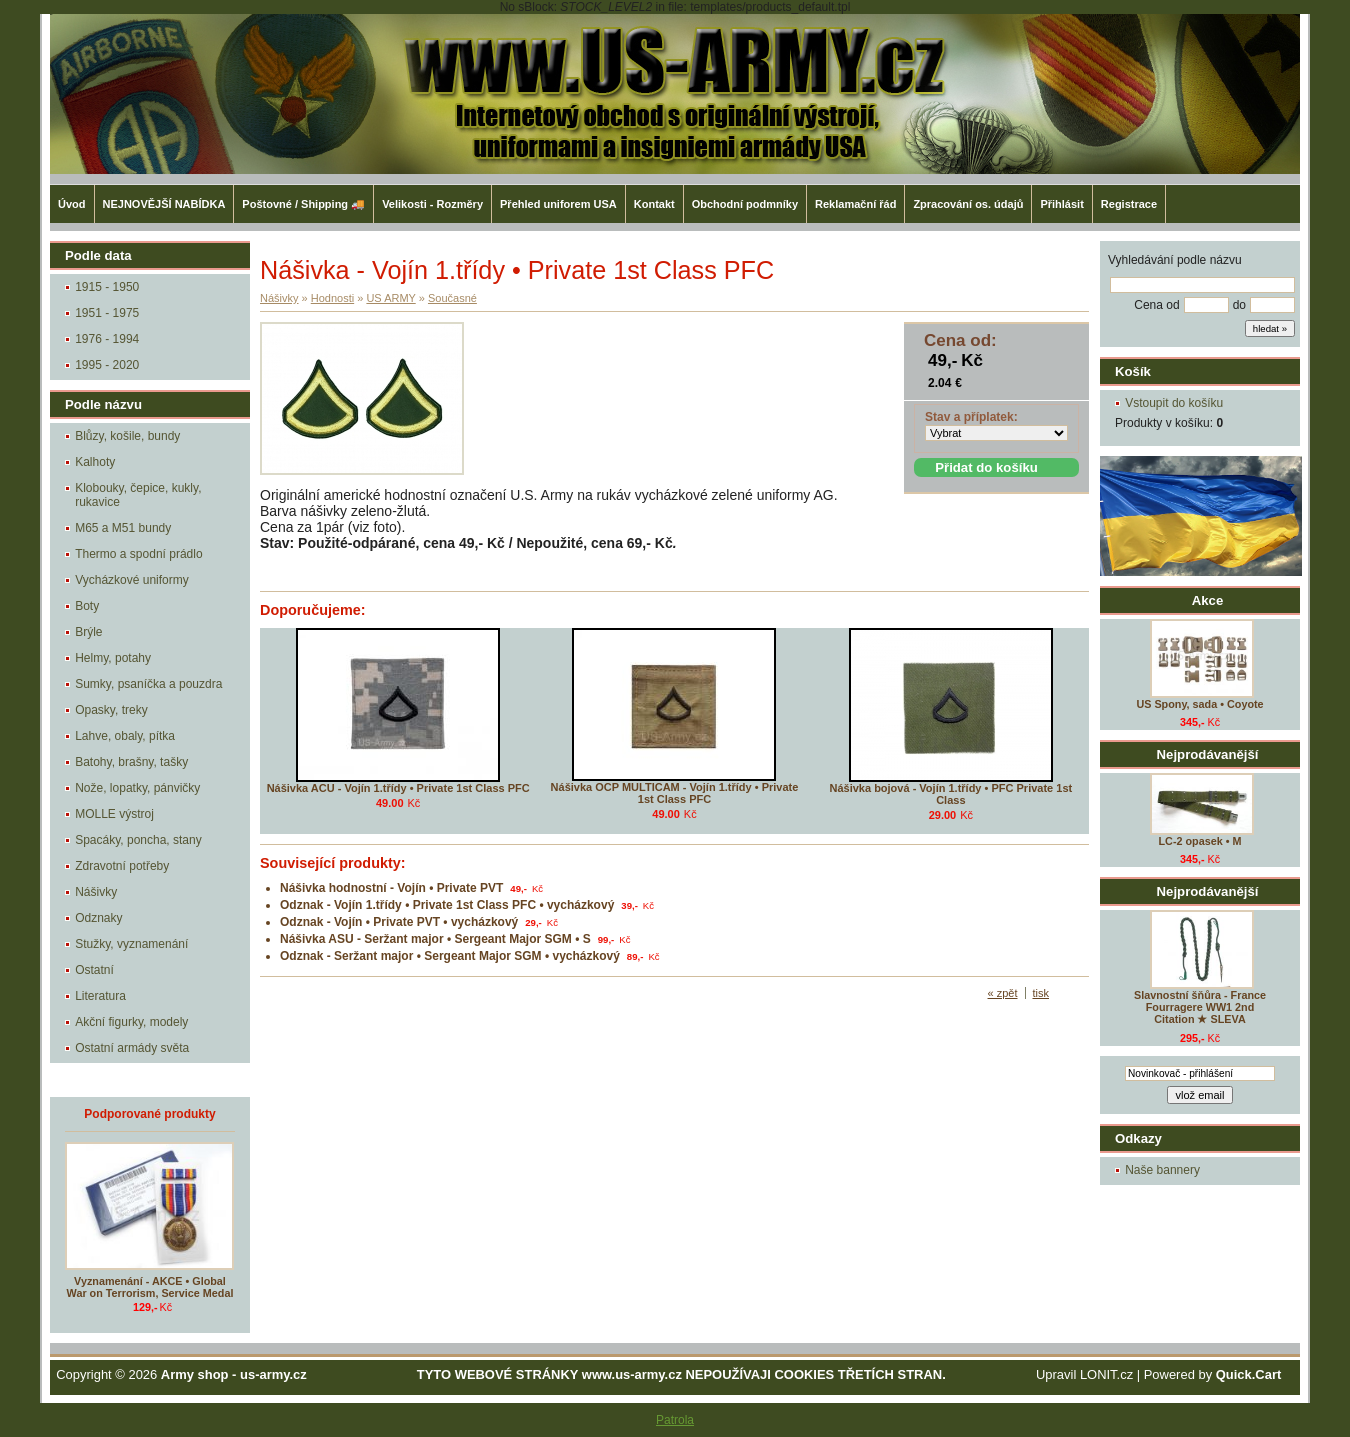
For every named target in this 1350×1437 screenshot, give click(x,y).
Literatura (100, 996)
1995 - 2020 (107, 365)
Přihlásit (1061, 204)
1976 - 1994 (107, 339)
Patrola (675, 1420)
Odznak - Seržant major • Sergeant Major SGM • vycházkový (450, 956)
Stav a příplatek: (971, 417)
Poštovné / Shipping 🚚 (303, 204)
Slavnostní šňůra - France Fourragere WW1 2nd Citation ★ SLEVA (1200, 1007)
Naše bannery (1162, 1170)
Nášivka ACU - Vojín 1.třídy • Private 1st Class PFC (398, 788)
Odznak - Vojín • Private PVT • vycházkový (399, 922)
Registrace (1129, 204)
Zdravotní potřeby (122, 866)
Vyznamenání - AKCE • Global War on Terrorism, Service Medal (150, 1287)
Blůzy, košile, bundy (127, 436)
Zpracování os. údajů (968, 204)
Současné (452, 298)
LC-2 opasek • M (1200, 841)
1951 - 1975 (107, 313)
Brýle (88, 632)
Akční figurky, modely (131, 1022)
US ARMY (390, 298)
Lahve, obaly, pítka (125, 736)
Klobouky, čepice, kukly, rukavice (138, 495)
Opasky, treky (111, 710)
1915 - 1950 (107, 287)
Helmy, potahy (113, 658)
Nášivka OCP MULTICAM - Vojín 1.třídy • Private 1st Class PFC (675, 793)
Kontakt (654, 204)
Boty (87, 606)
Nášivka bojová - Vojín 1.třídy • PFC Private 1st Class (950, 794)
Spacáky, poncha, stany (138, 840)
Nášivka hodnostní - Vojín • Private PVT (391, 888)
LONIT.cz (1106, 1374)
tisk (1041, 993)
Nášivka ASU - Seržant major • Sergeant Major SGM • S (435, 939)
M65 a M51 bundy (123, 528)
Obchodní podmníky (745, 204)
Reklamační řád (855, 204)
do (1239, 305)
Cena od (1156, 305)
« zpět (1003, 993)
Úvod (72, 204)
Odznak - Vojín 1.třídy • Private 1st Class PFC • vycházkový (447, 905)
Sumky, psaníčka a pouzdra (148, 684)
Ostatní (94, 970)
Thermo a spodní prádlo (138, 554)
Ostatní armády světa (132, 1048)
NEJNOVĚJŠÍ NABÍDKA (164, 204)
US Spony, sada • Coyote (1199, 704)
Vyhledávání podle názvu (1175, 260)
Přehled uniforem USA (558, 204)
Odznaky (98, 918)
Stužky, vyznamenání (131, 944)
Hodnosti (332, 298)
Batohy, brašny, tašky (131, 762)
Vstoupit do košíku (1174, 403)
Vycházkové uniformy (132, 580)
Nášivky (96, 892)
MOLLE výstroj (114, 814)
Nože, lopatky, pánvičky (137, 788)
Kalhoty (95, 462)
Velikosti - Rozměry (432, 204)
